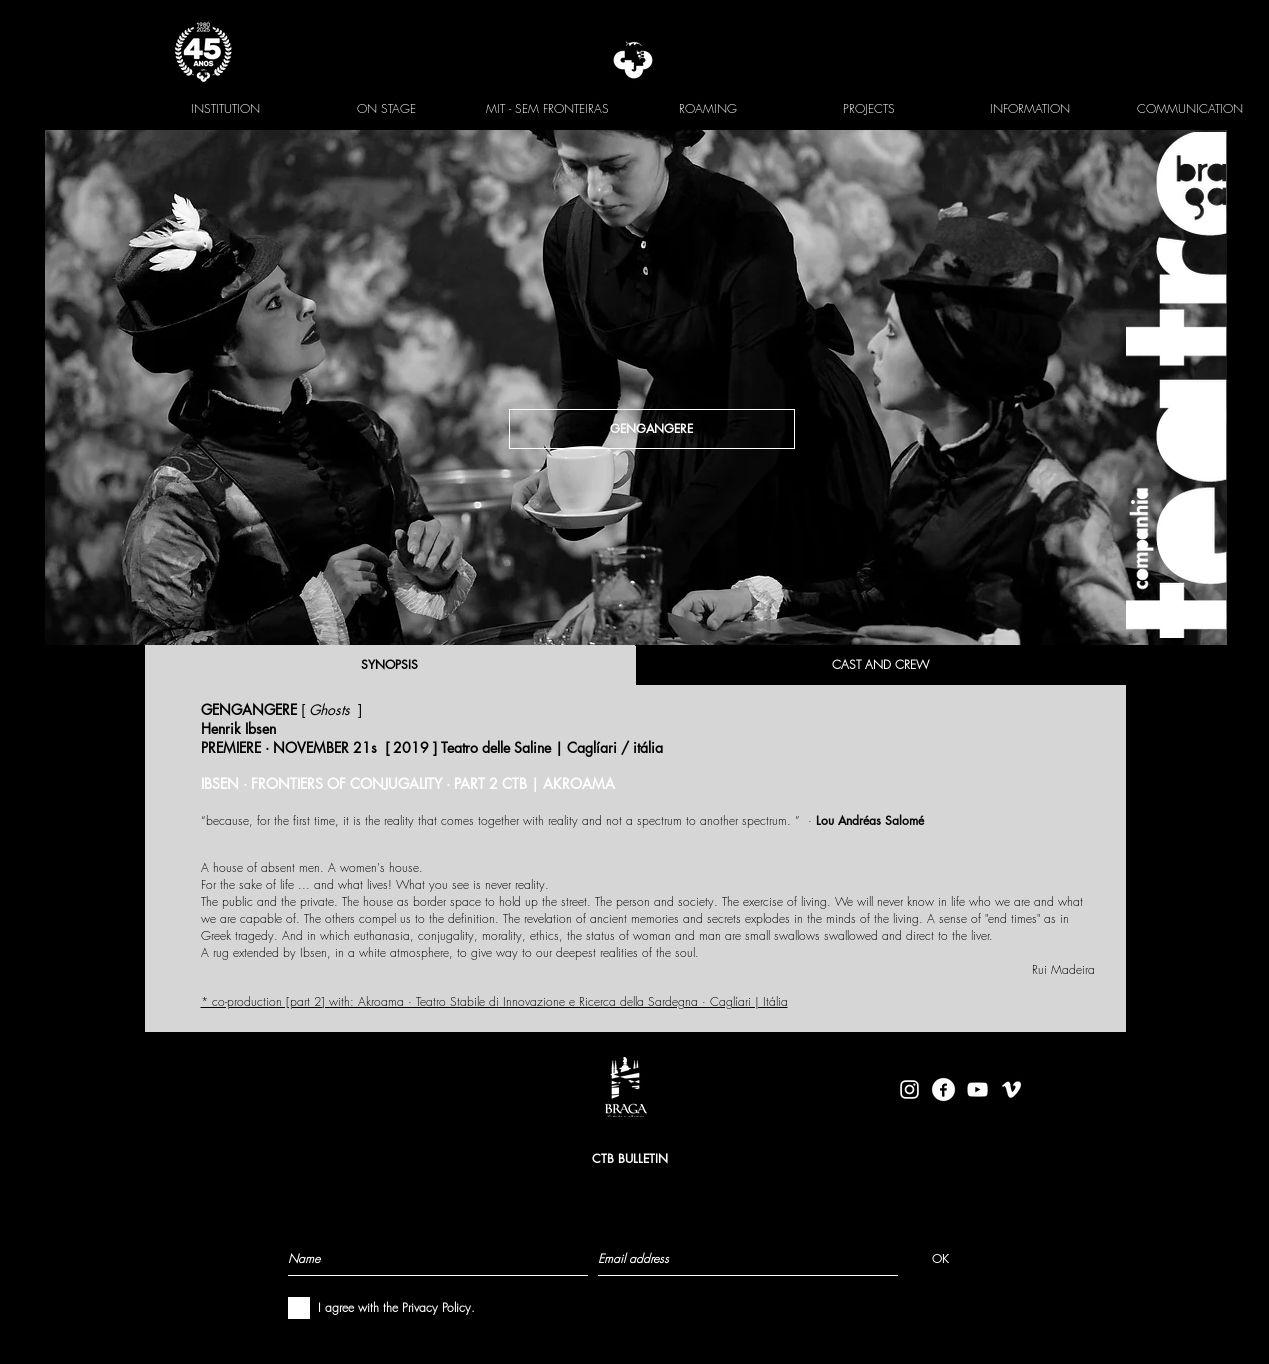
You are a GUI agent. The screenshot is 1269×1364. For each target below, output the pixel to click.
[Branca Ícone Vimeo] (1011, 1089)
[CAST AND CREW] (881, 665)
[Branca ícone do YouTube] (977, 1089)
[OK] (940, 1258)
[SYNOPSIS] (390, 665)
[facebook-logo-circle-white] (943, 1089)
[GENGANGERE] (652, 429)
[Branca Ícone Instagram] (909, 1089)
